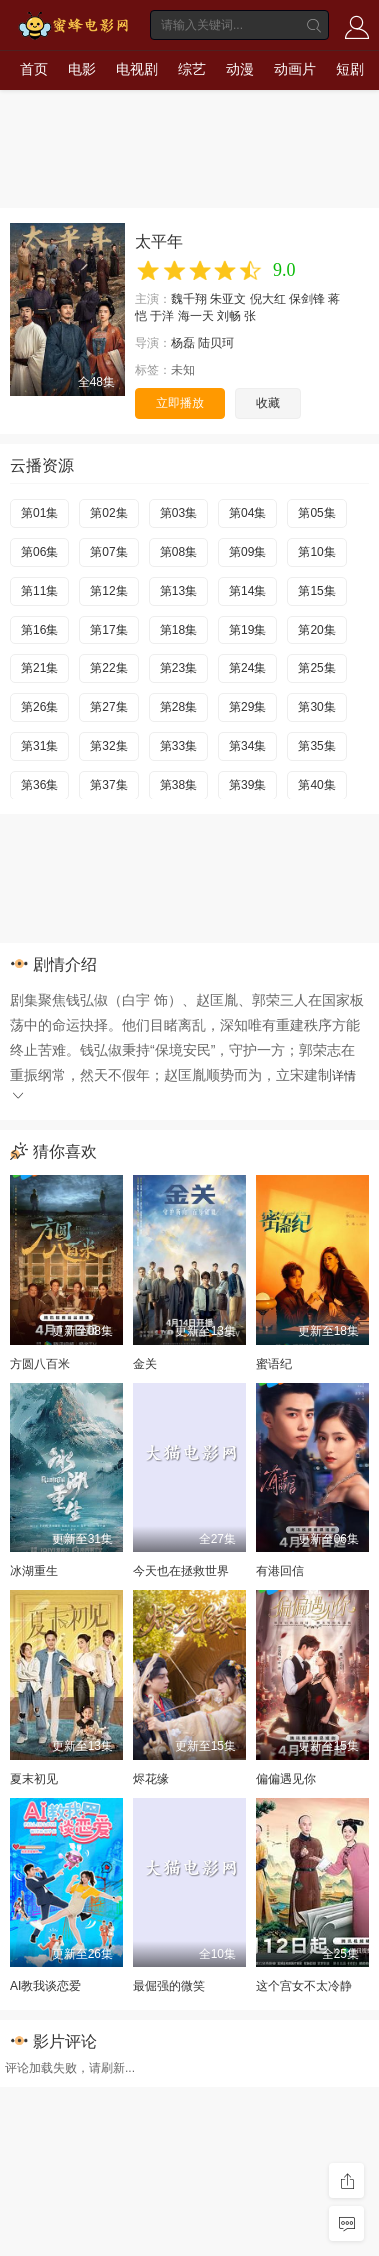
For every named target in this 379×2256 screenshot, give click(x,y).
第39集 (247, 785)
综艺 (192, 69)
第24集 (247, 668)
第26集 (39, 707)
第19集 (247, 630)
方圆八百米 (40, 1364)
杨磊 (183, 343)
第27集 (108, 707)
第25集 (316, 668)
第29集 (247, 707)
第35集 (316, 746)
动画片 (295, 69)
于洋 (162, 316)
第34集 (247, 746)
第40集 (316, 785)
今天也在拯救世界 (181, 1571)
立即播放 (180, 403)
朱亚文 (228, 299)
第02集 (108, 513)
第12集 (108, 591)
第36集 (39, 785)
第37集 (108, 785)
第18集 (178, 630)
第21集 (39, 668)
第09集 (247, 552)
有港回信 (280, 1571)
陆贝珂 (216, 343)
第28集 (178, 707)
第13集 (178, 591)
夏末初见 (34, 1779)
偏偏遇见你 (286, 1779)
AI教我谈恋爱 (45, 1986)
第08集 (178, 552)
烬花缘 (151, 1779)
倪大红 (268, 299)
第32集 (108, 746)
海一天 (196, 316)
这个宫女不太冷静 (304, 1986)
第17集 (108, 630)
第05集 (316, 513)
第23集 (178, 668)
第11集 (39, 591)
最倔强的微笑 (169, 1986)
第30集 (316, 707)
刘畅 (229, 316)
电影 (82, 69)
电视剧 (137, 69)
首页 (34, 69)
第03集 (178, 513)
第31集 (39, 746)
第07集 (108, 552)
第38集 (178, 785)
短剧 (350, 69)
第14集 (247, 591)
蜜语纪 (274, 1364)
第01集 (39, 513)
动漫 (240, 69)
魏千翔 (189, 299)
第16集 (39, 630)
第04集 (247, 513)
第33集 (178, 746)
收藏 (268, 403)
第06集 (39, 552)
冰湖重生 (34, 1571)
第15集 (316, 591)
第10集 (316, 552)
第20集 (316, 630)
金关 (145, 1364)
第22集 (108, 668)
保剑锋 (307, 299)
